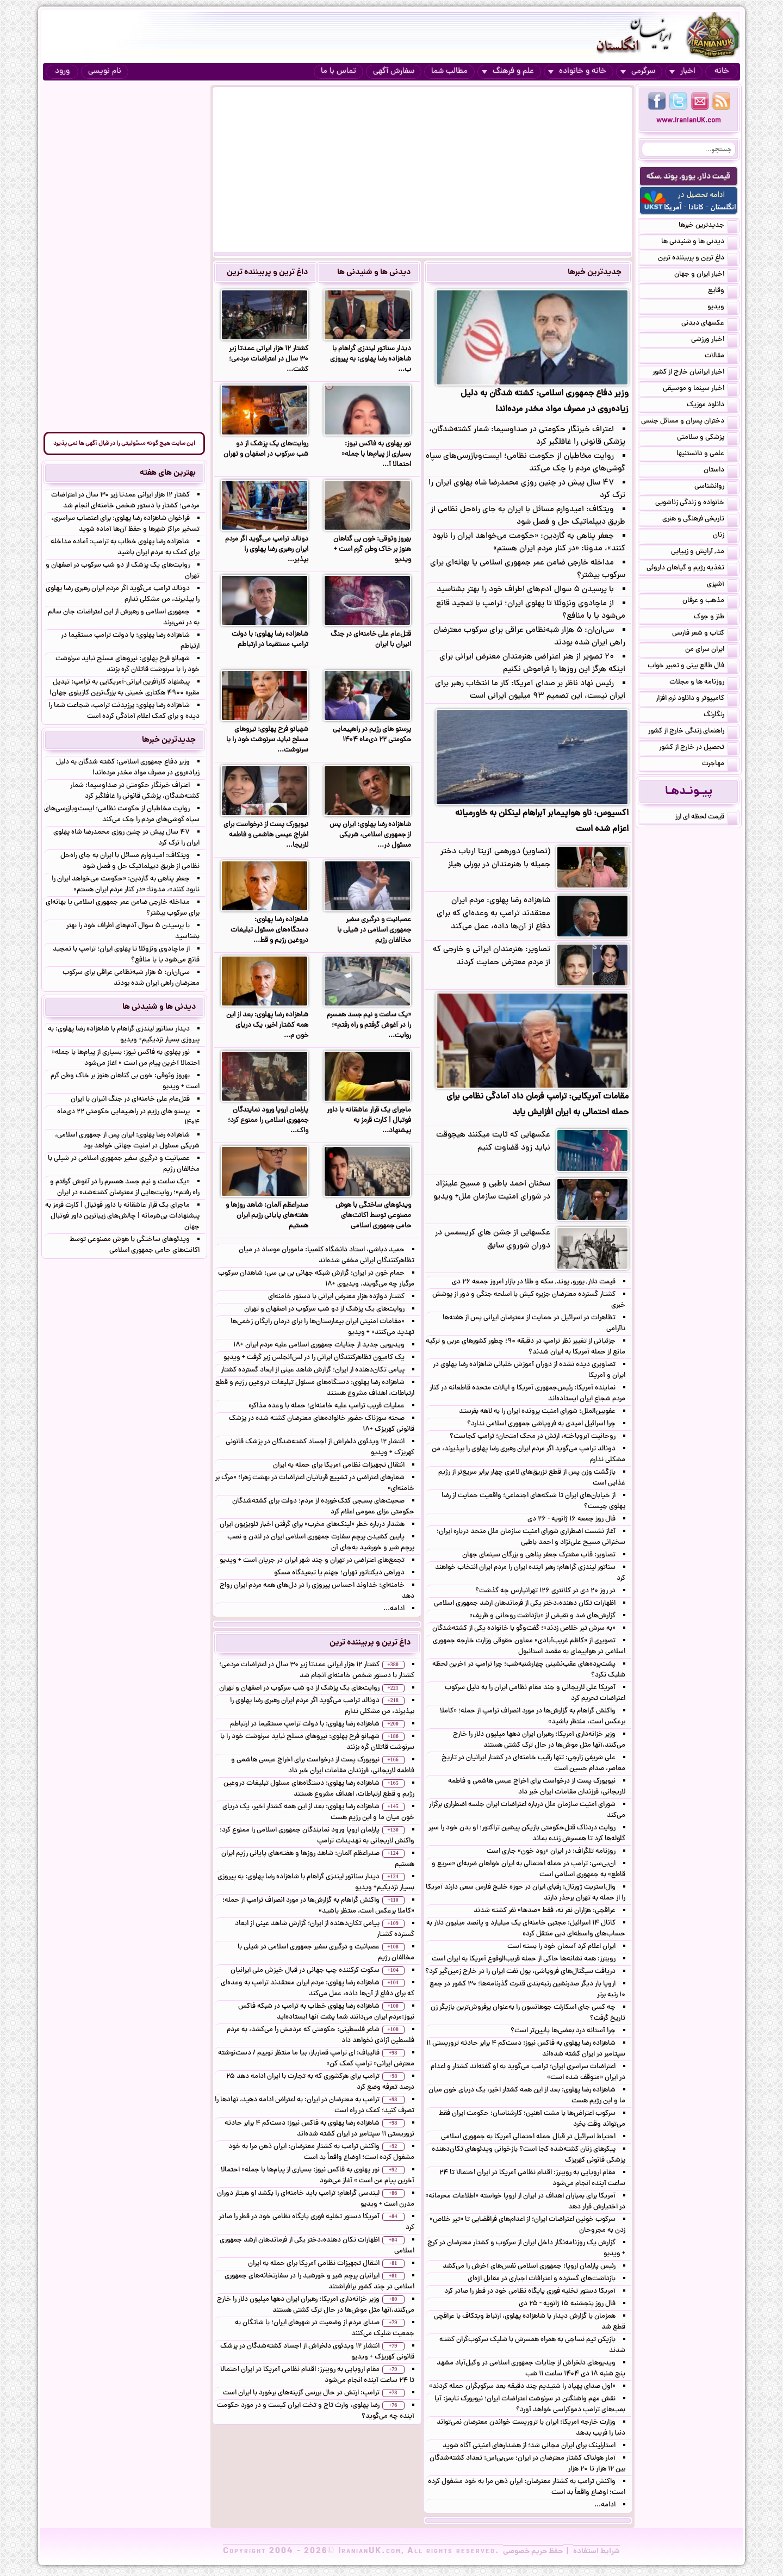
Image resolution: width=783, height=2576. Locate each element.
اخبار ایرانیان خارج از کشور (694, 373)
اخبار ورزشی (714, 340)
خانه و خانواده (577, 71)
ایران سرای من (711, 650)
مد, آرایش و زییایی (704, 552)
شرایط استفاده (596, 2552)
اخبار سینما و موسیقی (700, 389)
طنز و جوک (715, 618)
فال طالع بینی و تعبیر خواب (692, 667)
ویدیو (722, 308)
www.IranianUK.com (688, 121)
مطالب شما (449, 71)
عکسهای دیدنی (709, 324)
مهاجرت (719, 765)
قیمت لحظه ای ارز (706, 818)
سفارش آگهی (393, 71)
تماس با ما (338, 71)
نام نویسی (104, 71)
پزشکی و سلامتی (707, 438)
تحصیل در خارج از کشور (698, 748)
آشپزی (722, 585)
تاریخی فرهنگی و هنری (699, 520)
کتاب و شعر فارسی (704, 634)
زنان (725, 536)
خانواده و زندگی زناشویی (696, 504)
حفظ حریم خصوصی (533, 2552)
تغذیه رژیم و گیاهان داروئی (692, 569)
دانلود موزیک (712, 406)
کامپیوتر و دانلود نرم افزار (696, 699)
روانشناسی (715, 487)
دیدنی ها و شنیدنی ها (374, 272)
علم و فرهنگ (508, 71)
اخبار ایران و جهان (705, 275)
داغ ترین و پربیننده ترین (267, 272)
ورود (62, 71)
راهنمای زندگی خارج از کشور (692, 732)
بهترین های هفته (168, 473)
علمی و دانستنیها (706, 455)
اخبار (682, 71)
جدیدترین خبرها (595, 272)
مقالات (721, 357)
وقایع (722, 291)
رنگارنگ (720, 716)
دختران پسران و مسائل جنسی (689, 422)
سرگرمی (637, 71)
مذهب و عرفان (709, 601)
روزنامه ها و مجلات (703, 683)
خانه (721, 71)
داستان (720, 471)
